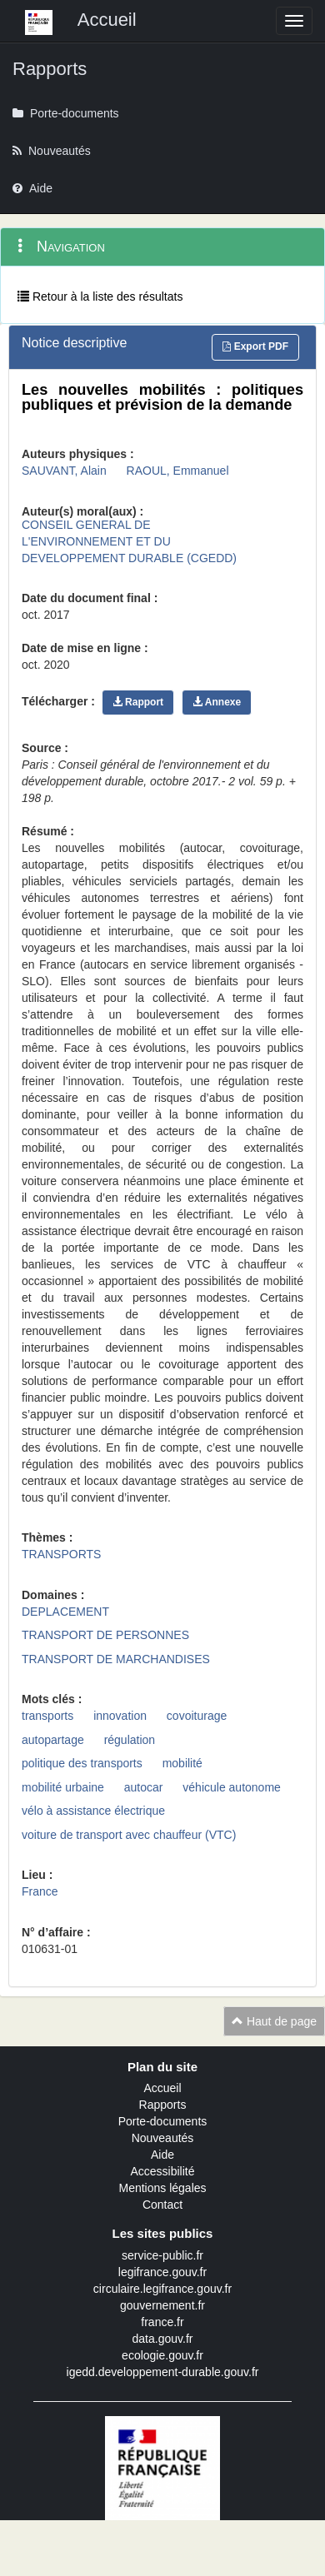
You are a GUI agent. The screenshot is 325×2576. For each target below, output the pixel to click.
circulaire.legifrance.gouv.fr (162, 2288)
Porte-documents (163, 2121)
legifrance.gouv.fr (162, 2272)
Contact (162, 2204)
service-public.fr (162, 2255)
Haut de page (274, 2021)
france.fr (162, 2322)
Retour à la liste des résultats (100, 296)
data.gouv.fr (162, 2338)
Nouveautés (163, 2138)
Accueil (162, 2088)
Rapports (163, 2104)
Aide (162, 2154)
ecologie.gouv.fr (162, 2355)
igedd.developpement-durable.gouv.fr (163, 2372)
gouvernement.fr (162, 2305)
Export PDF (255, 346)
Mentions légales (162, 2188)
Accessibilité (162, 2171)
